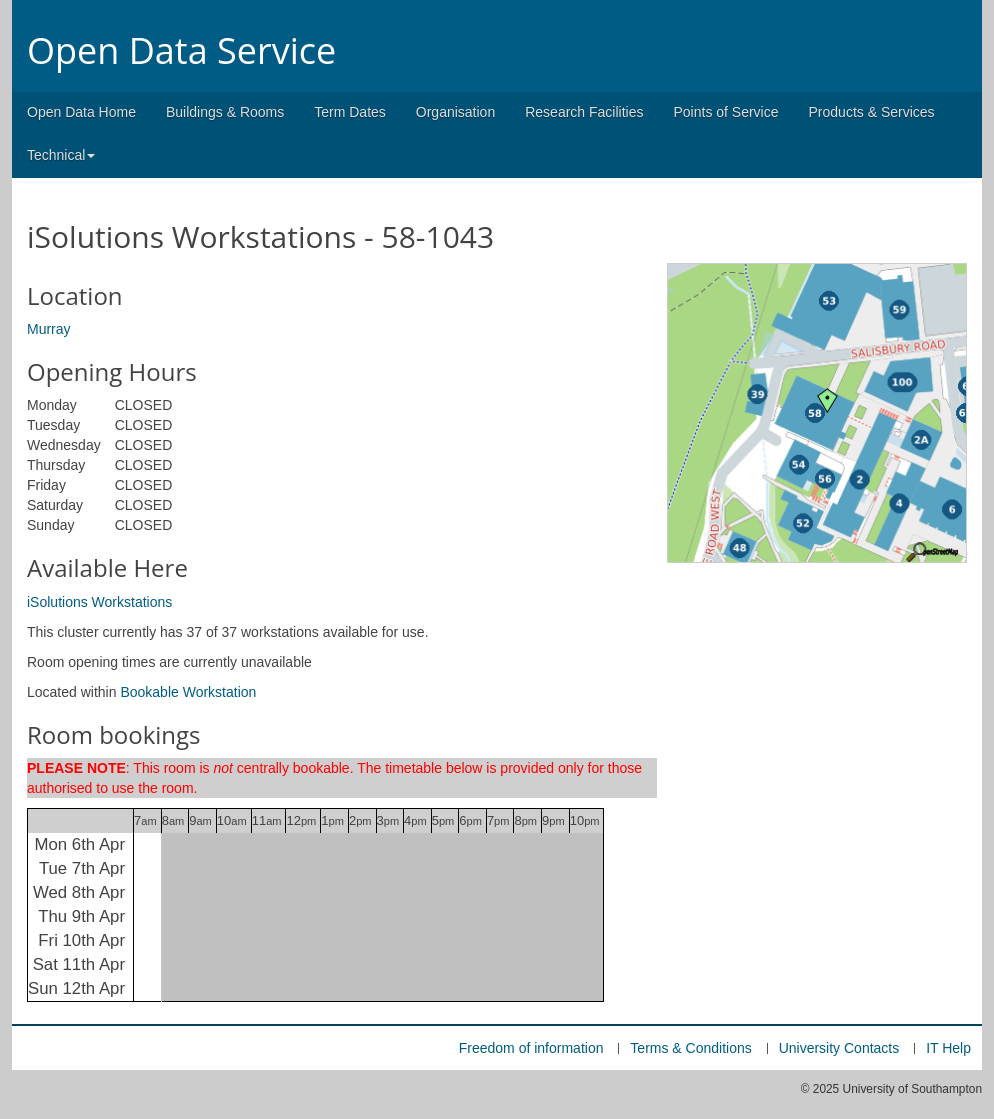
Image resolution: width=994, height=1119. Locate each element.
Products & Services (872, 112)
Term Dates (350, 112)
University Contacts (839, 1048)
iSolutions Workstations (99, 602)
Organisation (455, 112)
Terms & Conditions (690, 1048)
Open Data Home (81, 112)
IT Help (948, 1048)
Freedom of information (531, 1048)
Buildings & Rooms (225, 112)
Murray (49, 329)
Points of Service (725, 112)
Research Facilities (584, 112)
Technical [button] (61, 155)
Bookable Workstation (188, 692)
